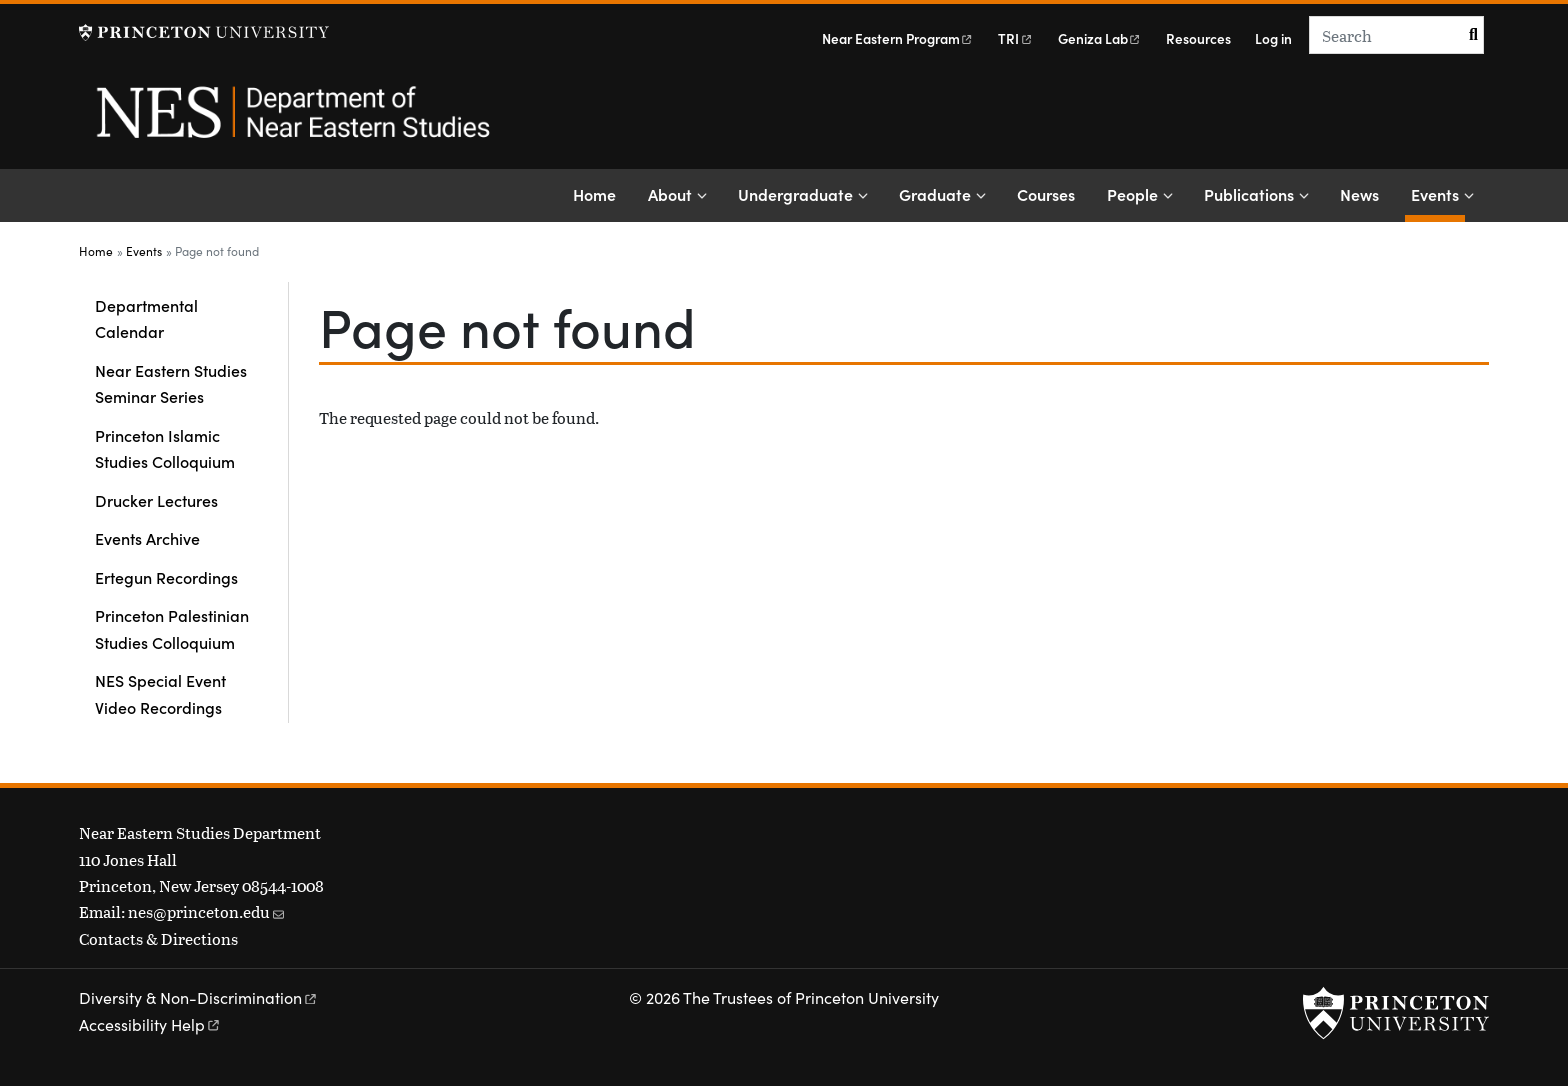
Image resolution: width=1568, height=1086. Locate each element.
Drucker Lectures (156, 500)
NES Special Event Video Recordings (160, 693)
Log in (1273, 38)
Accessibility (150, 1024)
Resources (1198, 38)
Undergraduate (795, 194)
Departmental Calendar (146, 318)
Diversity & (199, 997)
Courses (1046, 194)
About (670, 194)
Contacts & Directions (158, 938)
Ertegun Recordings (166, 577)
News (1359, 194)
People (1132, 194)
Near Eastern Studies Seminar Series (171, 383)
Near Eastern (898, 38)
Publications (1249, 194)
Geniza (1100, 38)
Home (594, 194)
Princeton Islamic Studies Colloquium (165, 448)
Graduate (935, 194)
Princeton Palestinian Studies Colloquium (172, 628)
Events (1438, 192)
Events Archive (147, 538)
